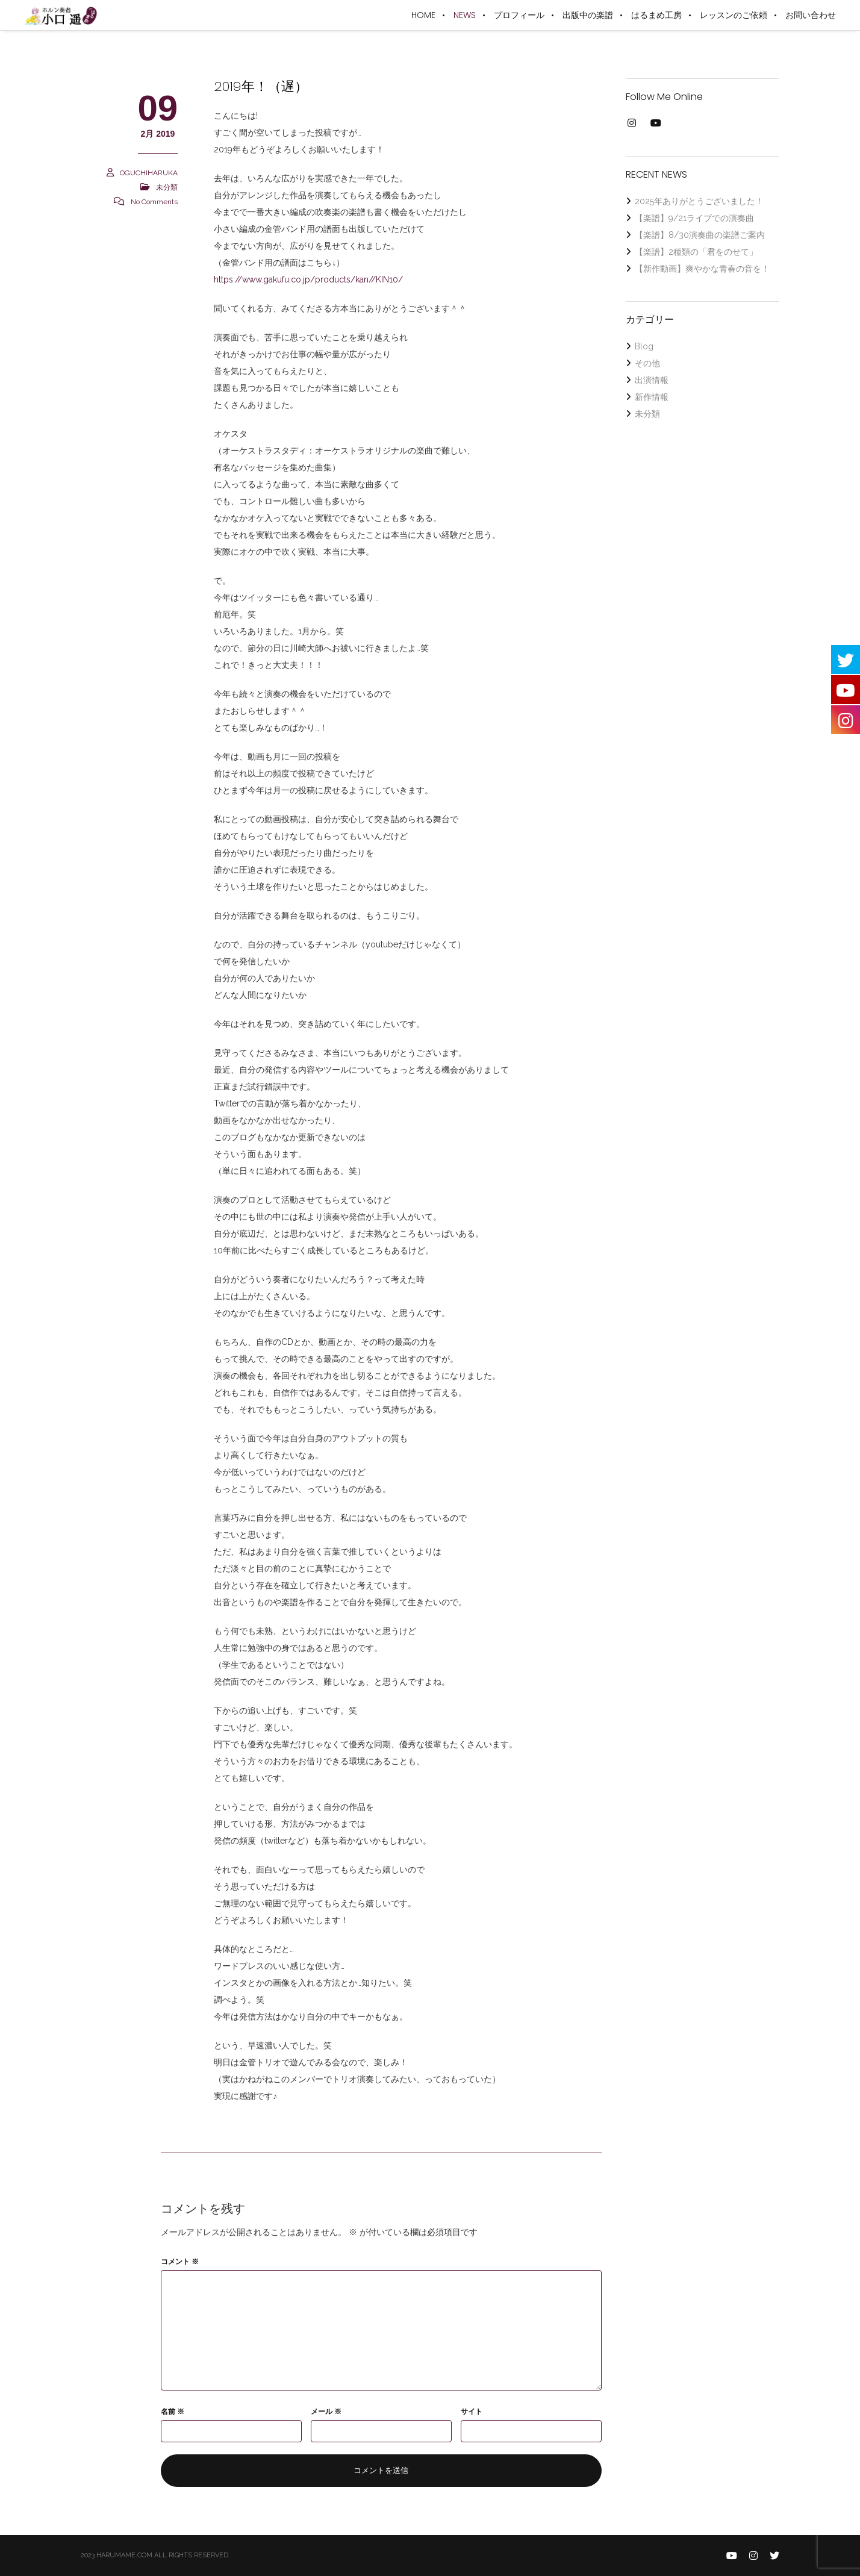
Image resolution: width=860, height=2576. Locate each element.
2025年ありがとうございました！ (699, 201)
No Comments (154, 202)
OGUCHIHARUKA (149, 173)
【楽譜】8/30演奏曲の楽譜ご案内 (700, 235)
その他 (647, 363)
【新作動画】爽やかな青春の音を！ (702, 268)
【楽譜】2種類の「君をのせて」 (696, 252)
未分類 (167, 187)
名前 (172, 2411)
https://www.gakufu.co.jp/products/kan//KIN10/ (308, 279)
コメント (180, 2261)
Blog (644, 346)
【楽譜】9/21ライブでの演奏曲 (694, 218)
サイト (471, 2411)
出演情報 (651, 380)
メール (326, 2411)
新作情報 (651, 397)
